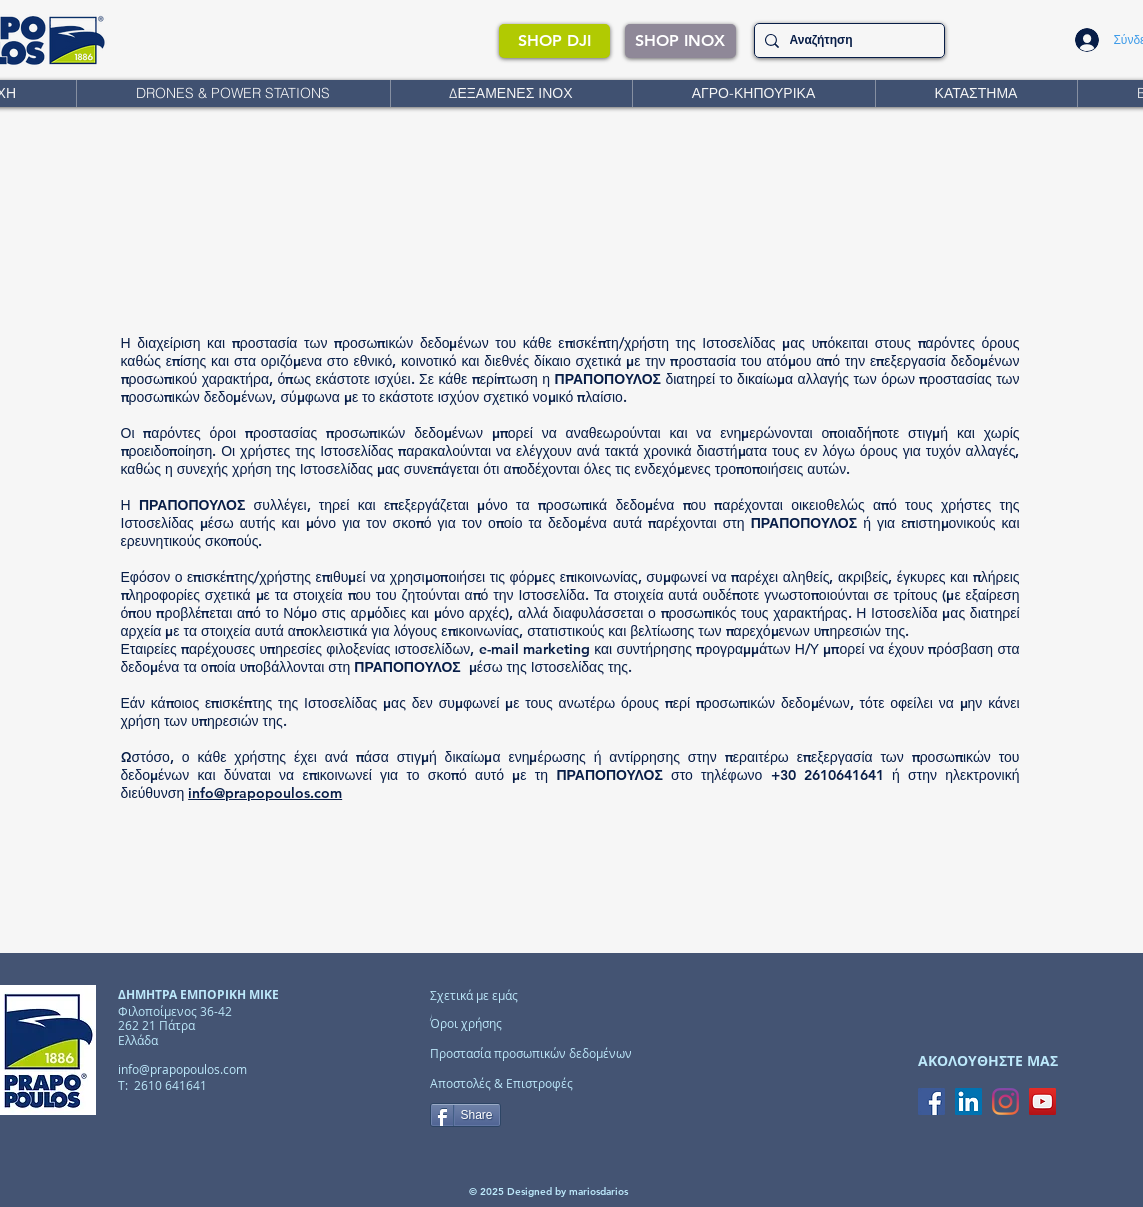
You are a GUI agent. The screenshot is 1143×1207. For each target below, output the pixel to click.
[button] (233, 93)
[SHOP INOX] (680, 41)
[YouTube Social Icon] (1042, 1101)
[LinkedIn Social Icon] (968, 1101)
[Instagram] (1005, 1101)
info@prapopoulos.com (265, 793)
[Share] (465, 1115)
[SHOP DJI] (554, 41)
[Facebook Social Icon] (931, 1101)
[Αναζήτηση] (846, 40)
